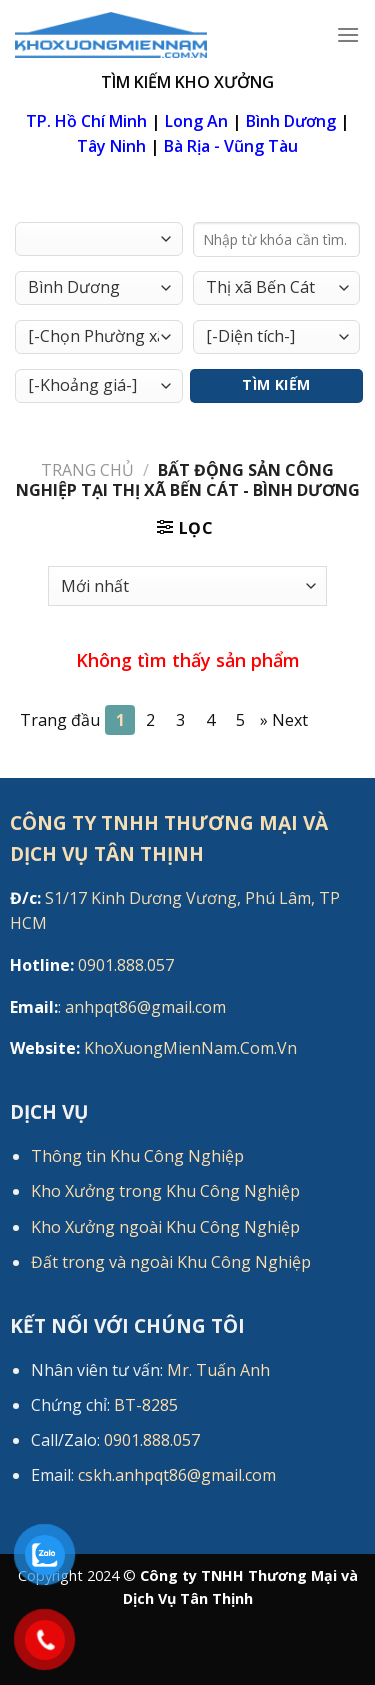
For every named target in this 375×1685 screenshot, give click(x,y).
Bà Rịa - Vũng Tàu (231, 146)
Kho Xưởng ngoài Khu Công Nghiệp (165, 1227)
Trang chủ (87, 470)
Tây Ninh (111, 146)
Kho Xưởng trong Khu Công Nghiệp (165, 1191)
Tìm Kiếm (276, 384)
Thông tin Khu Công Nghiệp (137, 1156)
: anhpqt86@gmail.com (118, 1007)
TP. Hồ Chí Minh (86, 121)
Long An (196, 121)
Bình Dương (291, 121)
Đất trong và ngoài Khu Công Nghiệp (171, 1262)
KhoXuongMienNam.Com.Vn (153, 1048)
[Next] (284, 720)
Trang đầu (60, 720)
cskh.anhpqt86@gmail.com (177, 1475)
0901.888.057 (92, 965)
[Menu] (348, 34)
